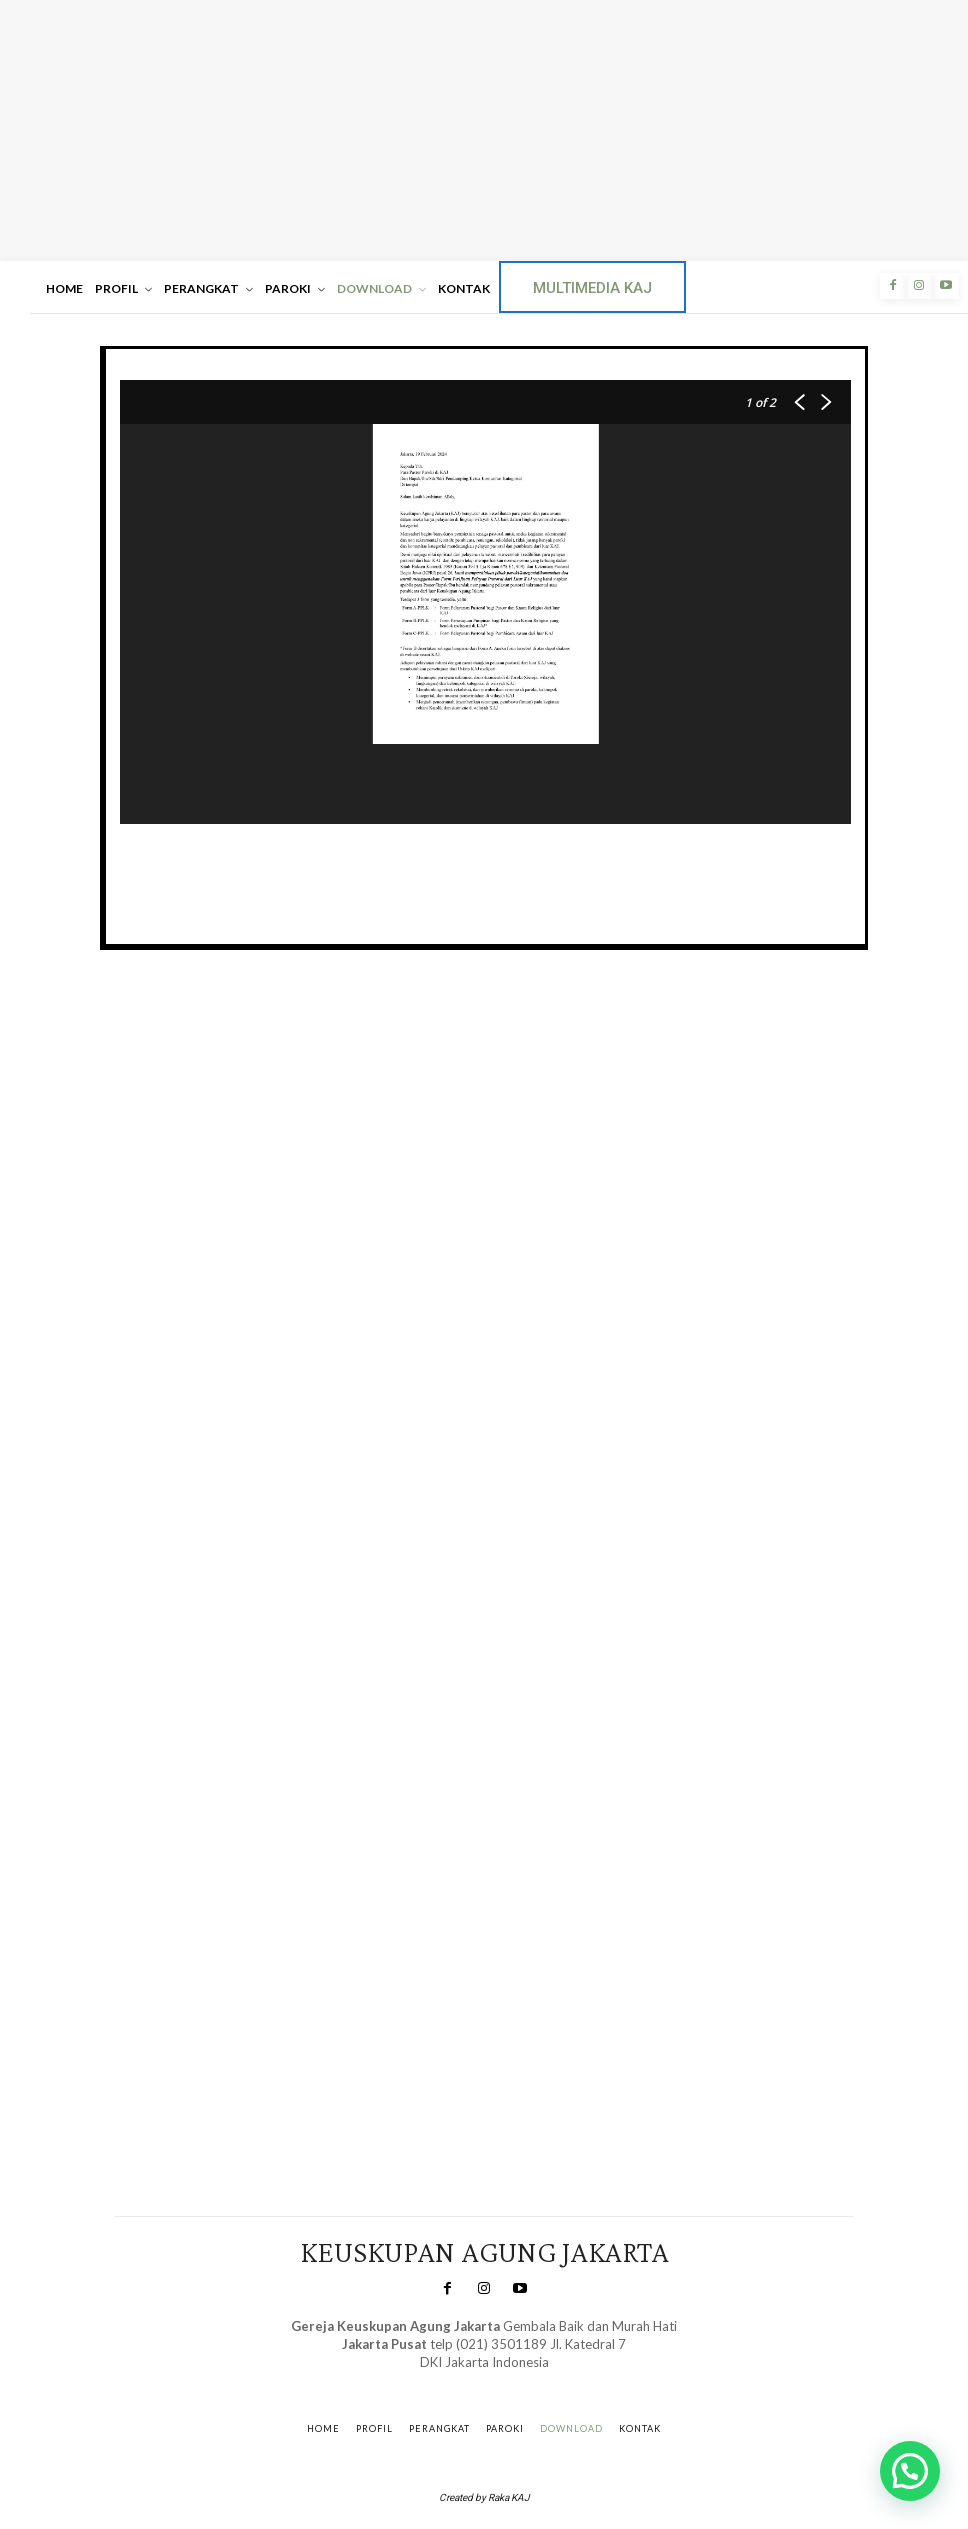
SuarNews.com (455, 2382)
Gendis (539, 2382)
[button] (910, 2471)
